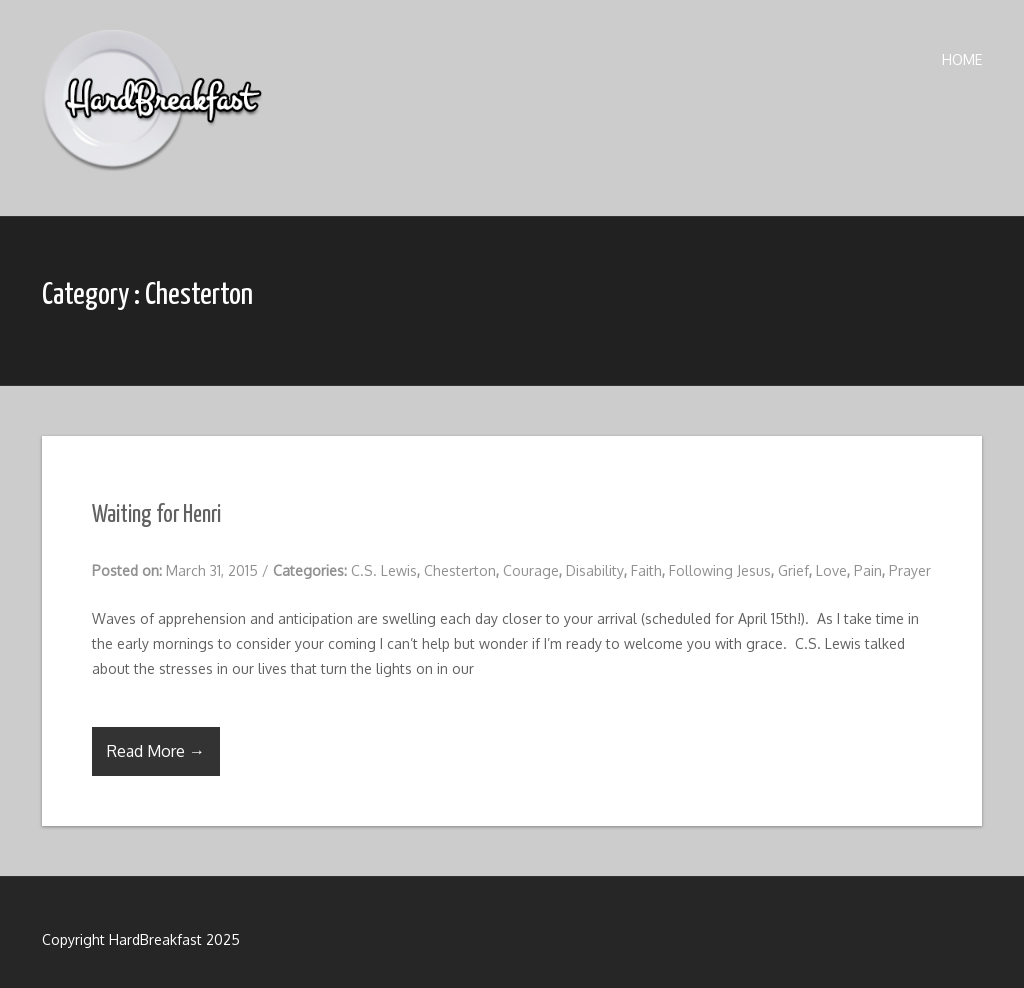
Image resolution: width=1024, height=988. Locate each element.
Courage (531, 570)
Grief (793, 570)
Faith (646, 570)
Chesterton (460, 570)
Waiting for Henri (156, 515)
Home (962, 59)
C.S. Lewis (384, 570)
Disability (595, 570)
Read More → (156, 751)
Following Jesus (720, 570)
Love (831, 570)
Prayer (910, 570)
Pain (868, 570)
